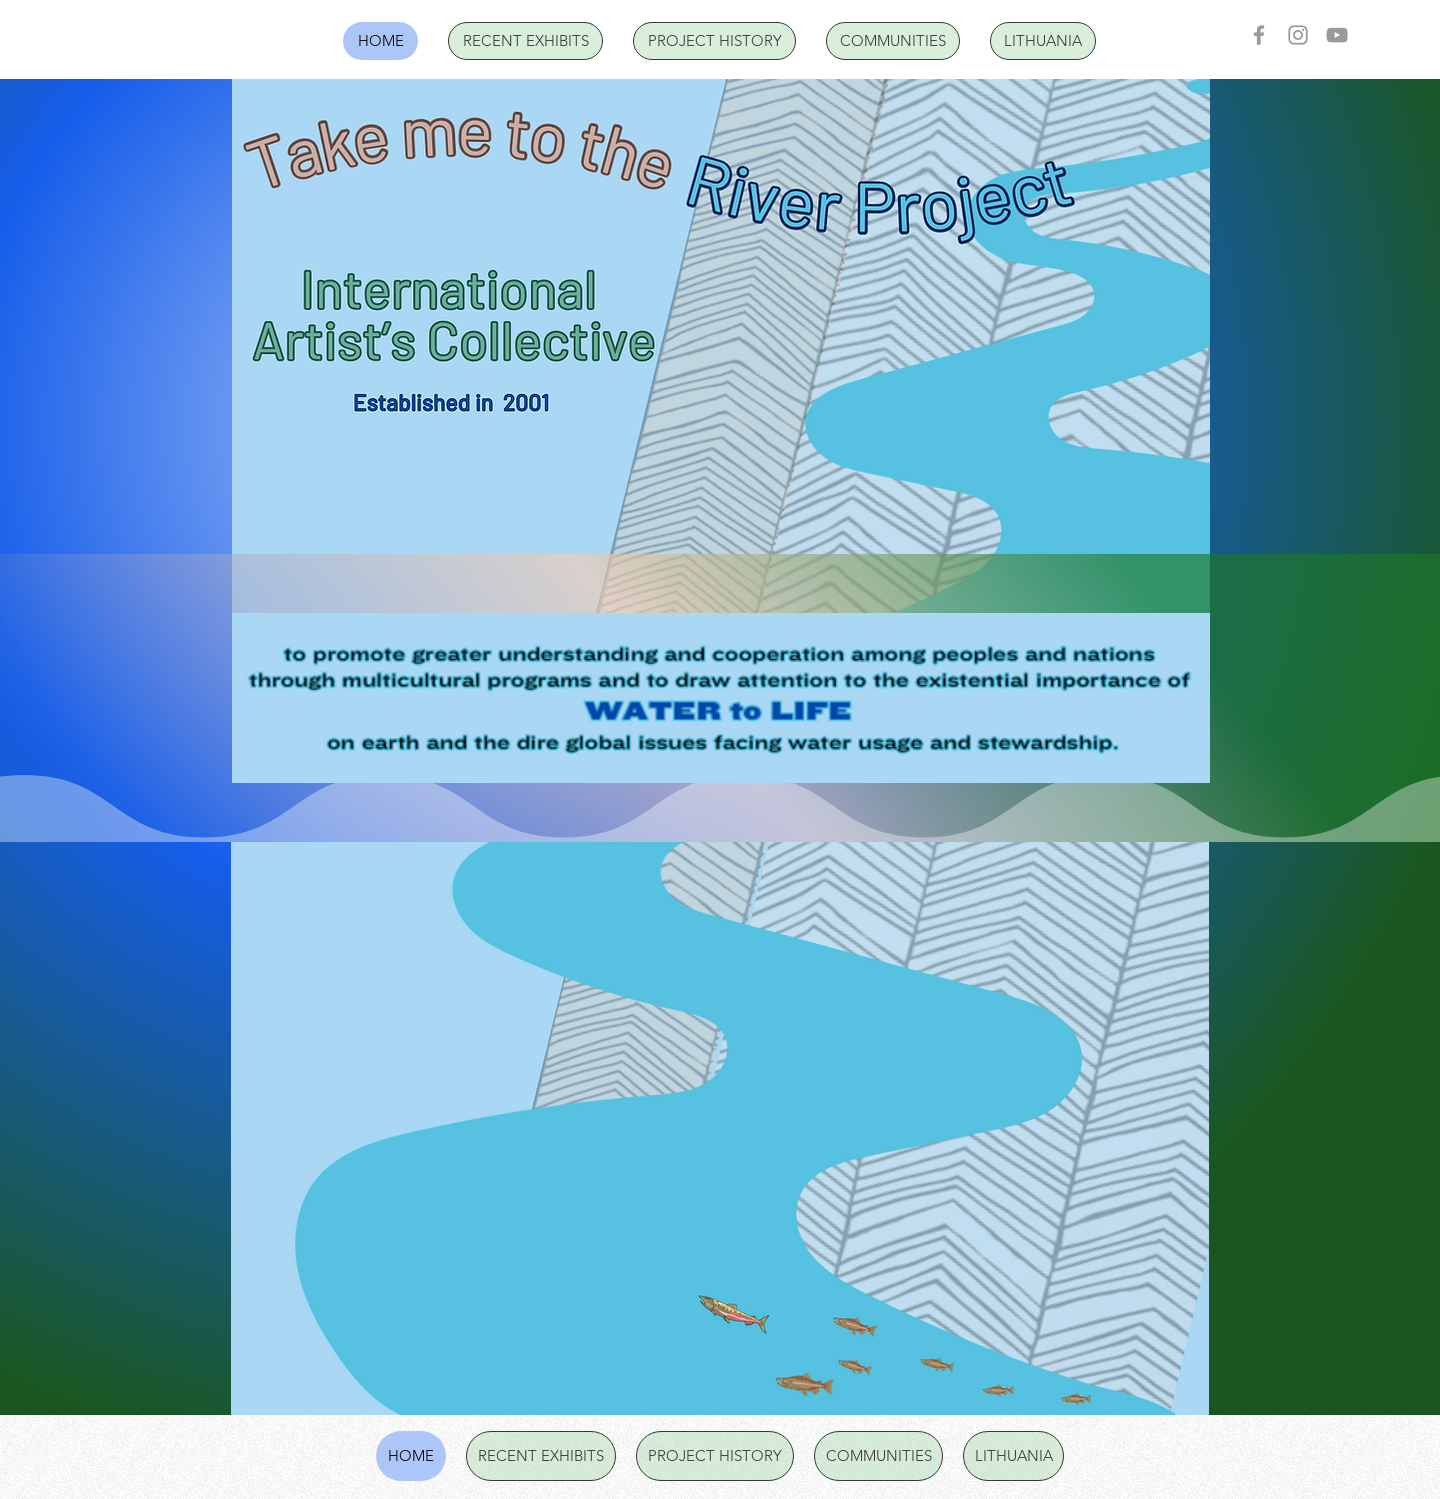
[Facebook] (1259, 35)
